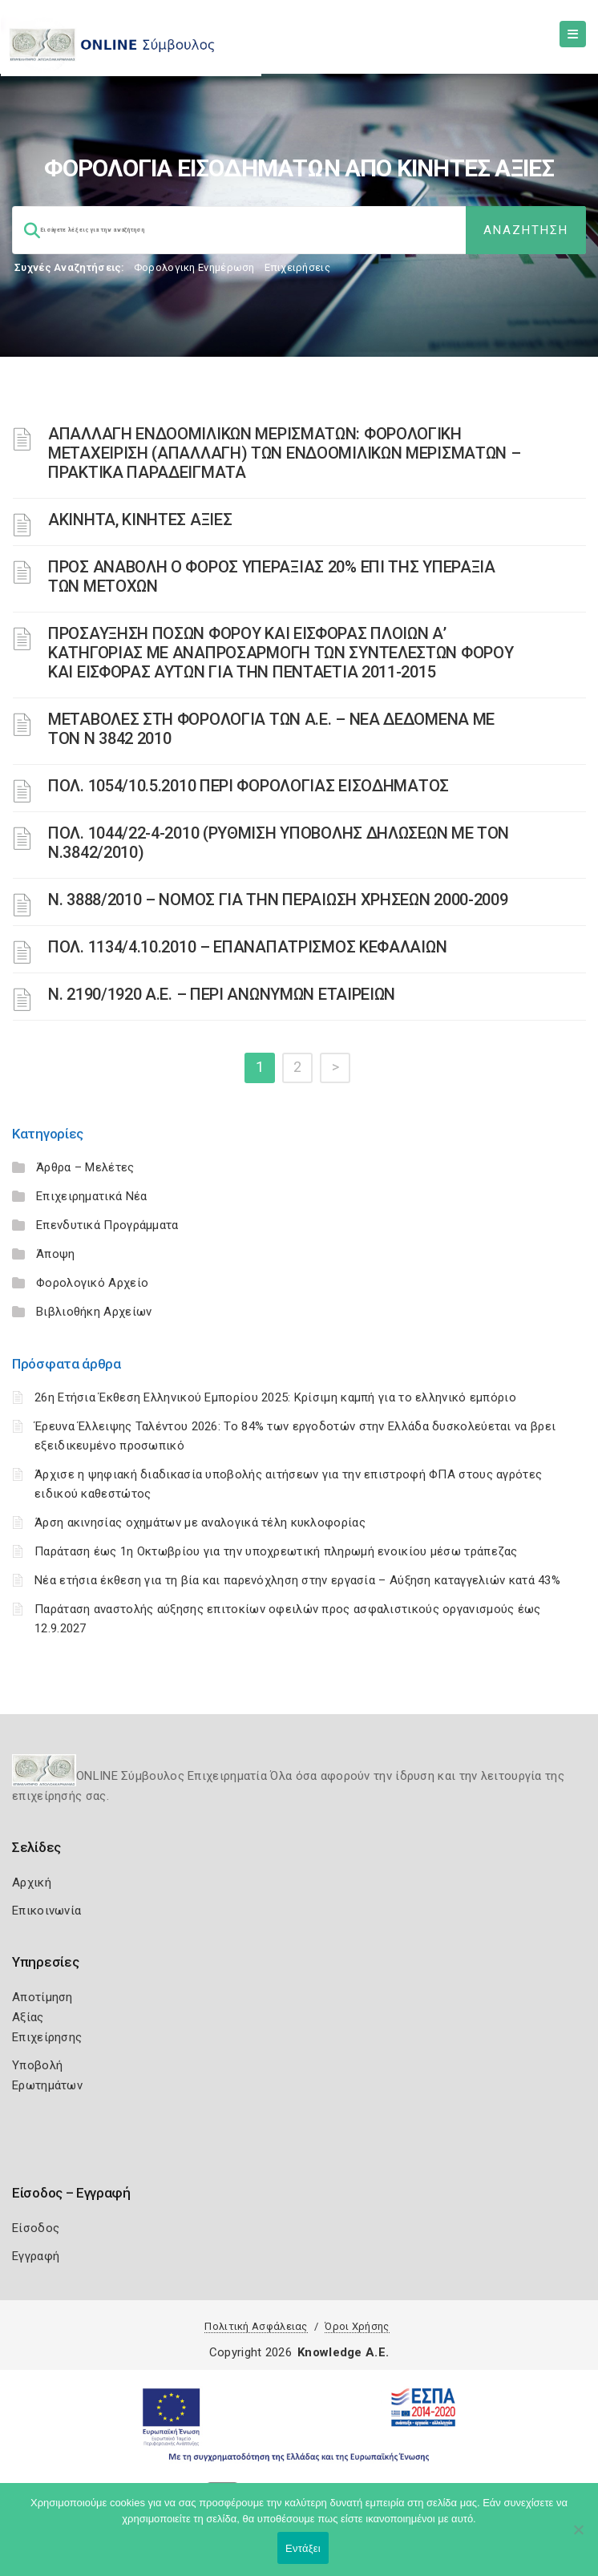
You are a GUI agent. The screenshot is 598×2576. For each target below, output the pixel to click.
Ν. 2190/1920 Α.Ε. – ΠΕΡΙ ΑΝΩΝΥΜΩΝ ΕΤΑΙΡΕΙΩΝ (221, 994)
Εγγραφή (35, 2256)
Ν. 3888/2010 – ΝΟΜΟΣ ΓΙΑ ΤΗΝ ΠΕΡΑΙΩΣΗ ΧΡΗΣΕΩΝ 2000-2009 (278, 899)
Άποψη (55, 1254)
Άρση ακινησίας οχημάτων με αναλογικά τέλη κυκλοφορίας (200, 1522)
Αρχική (31, 1882)
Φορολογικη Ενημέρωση (194, 267)
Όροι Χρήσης (357, 2326)
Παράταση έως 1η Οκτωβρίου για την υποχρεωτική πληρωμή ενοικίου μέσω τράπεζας (276, 1551)
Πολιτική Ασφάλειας (255, 2326)
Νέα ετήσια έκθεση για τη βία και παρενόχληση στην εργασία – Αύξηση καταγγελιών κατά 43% (297, 1580)
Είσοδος (35, 2228)
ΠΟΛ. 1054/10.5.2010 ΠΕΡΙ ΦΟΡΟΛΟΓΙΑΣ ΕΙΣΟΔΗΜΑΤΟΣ (248, 785)
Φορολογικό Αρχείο (92, 1283)
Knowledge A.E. (343, 2352)
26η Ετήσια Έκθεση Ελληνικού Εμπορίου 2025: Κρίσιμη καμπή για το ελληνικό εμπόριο (275, 1397)
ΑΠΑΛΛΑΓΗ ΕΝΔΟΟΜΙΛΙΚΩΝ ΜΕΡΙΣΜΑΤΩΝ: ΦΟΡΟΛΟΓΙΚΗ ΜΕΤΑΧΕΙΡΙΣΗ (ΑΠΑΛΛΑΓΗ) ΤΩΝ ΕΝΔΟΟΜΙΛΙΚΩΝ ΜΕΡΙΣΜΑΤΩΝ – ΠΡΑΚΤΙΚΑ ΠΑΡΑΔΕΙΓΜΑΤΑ (284, 453)
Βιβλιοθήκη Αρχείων (94, 1311)
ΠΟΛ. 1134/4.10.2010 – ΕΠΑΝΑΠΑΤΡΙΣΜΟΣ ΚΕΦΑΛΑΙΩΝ (247, 946)
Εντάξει (303, 2548)
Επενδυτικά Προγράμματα (107, 1225)
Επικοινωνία (46, 1910)
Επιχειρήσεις (297, 267)
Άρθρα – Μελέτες (85, 1167)
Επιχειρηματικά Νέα (91, 1196)
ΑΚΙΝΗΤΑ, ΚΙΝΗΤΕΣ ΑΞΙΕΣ (140, 519)
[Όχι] (578, 2537)
